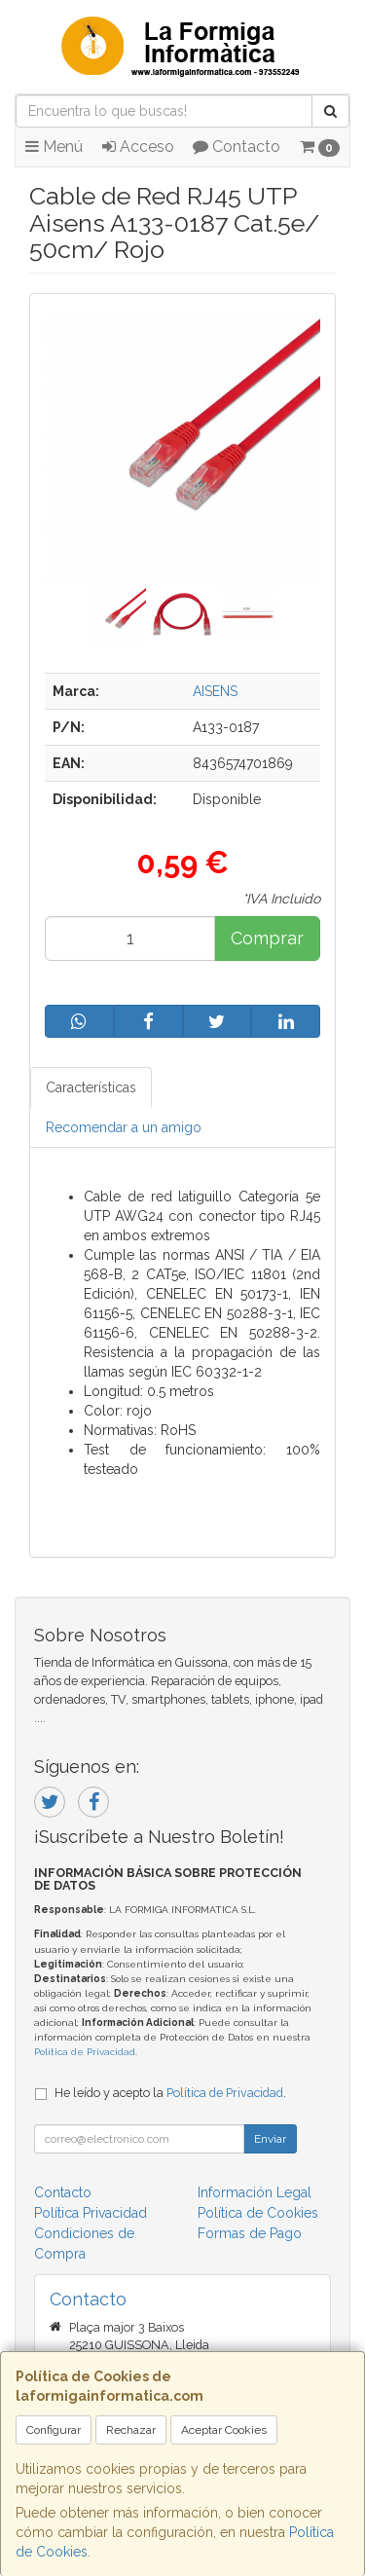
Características (91, 1087)
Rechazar (131, 2430)
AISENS (215, 691)
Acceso (138, 146)
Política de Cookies (258, 2213)
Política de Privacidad (84, 2051)
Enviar (270, 2139)
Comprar (267, 938)
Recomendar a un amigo (123, 1127)
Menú (54, 146)
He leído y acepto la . (170, 2092)
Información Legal (254, 2192)
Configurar (53, 2430)
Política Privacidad (90, 2213)
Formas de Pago (250, 2233)
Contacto (236, 146)
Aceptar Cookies (224, 2430)
